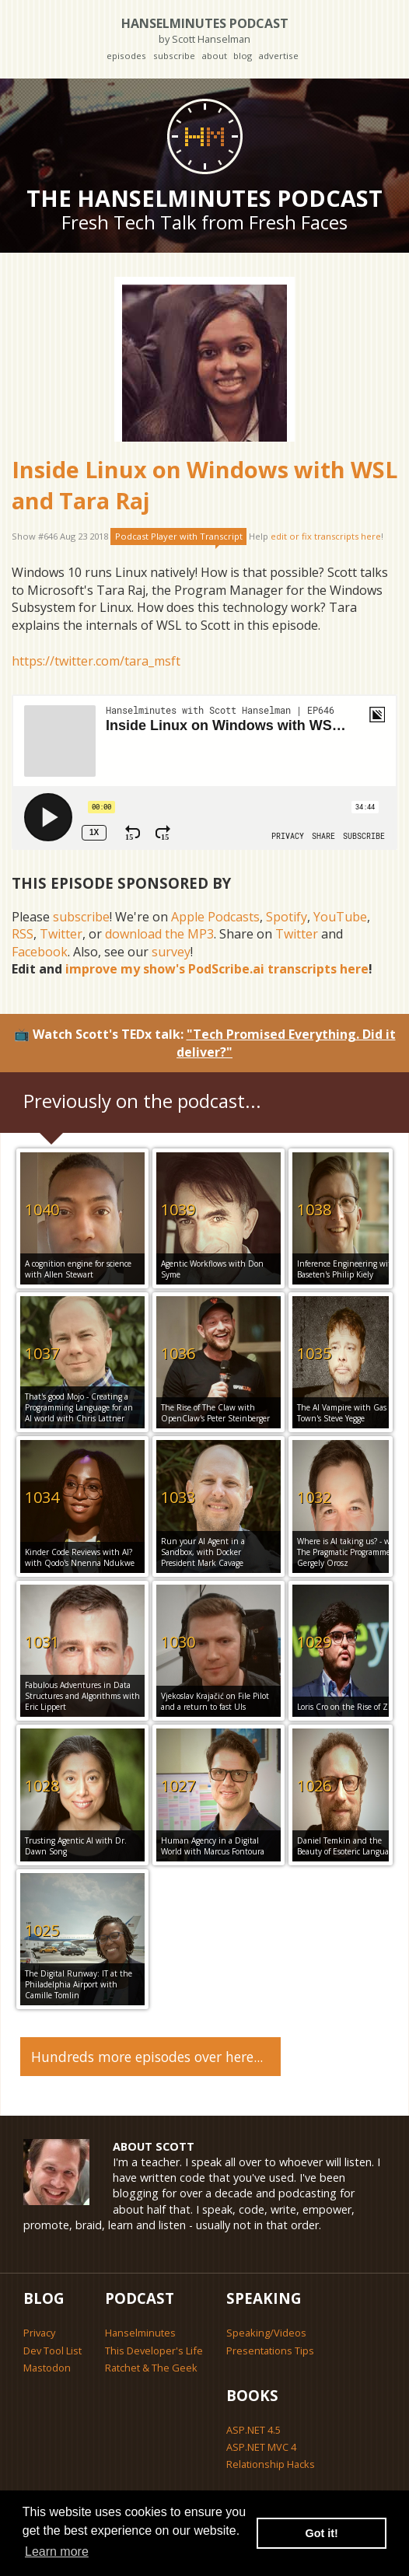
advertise (278, 55)
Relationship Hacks (270, 2464)
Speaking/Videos (266, 2333)
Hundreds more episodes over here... (147, 2056)
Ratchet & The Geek (151, 2368)
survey (171, 951)
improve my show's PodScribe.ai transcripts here (217, 968)
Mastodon (47, 2368)
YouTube (340, 916)
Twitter (61, 933)
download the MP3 (159, 933)
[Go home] (204, 136)
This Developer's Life (154, 2351)
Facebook (40, 951)
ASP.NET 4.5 (253, 2430)
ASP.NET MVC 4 (261, 2447)
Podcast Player (179, 536)
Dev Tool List (52, 2351)
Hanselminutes (140, 2333)
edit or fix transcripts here (326, 536)
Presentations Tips (270, 2351)
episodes (126, 55)
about (214, 55)
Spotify (286, 916)
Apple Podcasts (215, 916)
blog (242, 55)
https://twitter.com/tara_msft (96, 660)
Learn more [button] (57, 2551)
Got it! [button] (322, 2533)
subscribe (174, 55)
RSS (22, 933)
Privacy (39, 2333)
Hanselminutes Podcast (204, 30)
